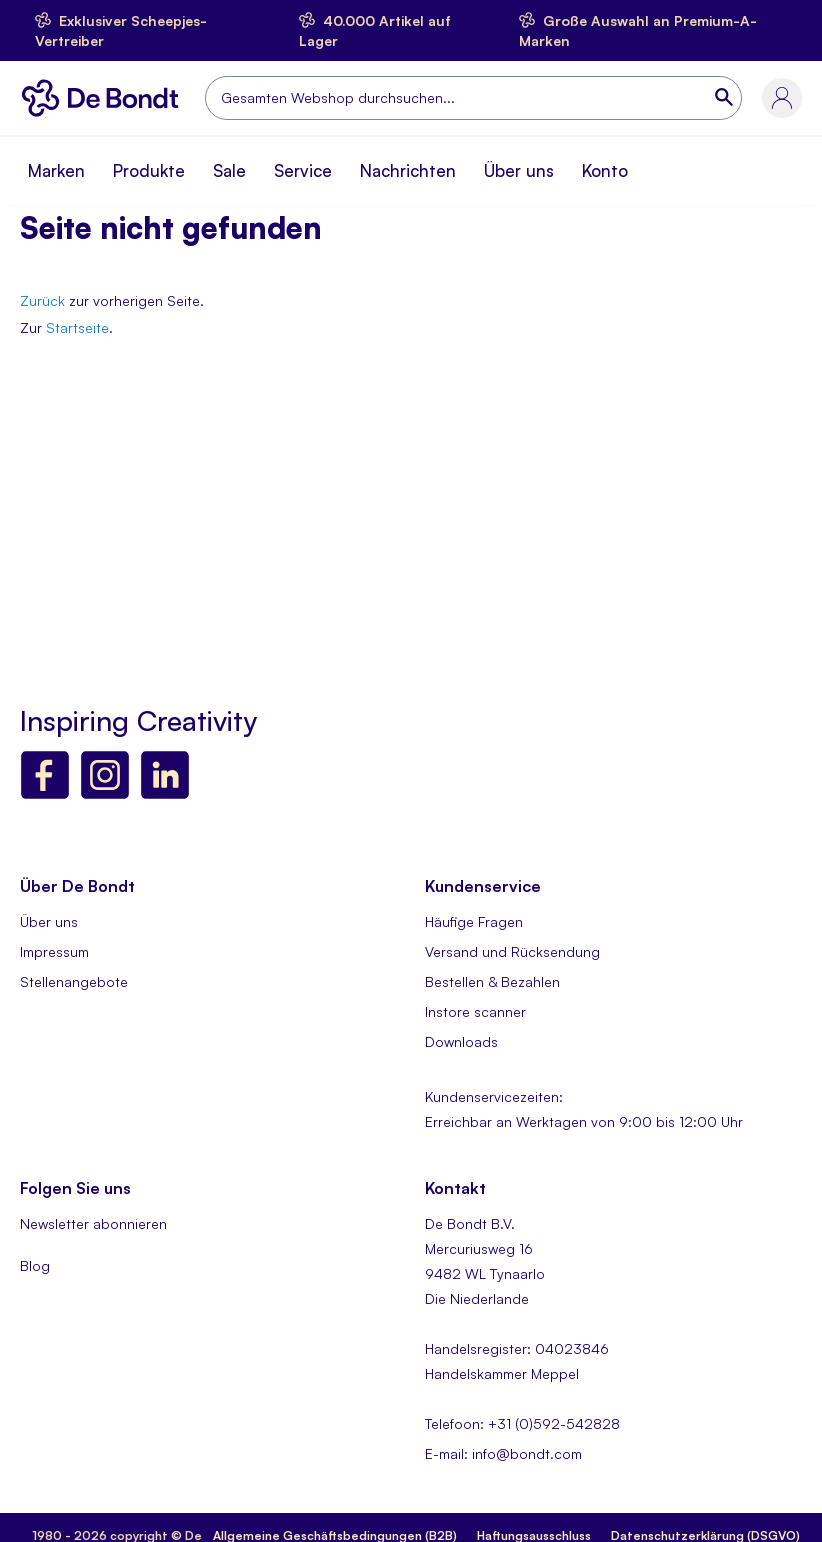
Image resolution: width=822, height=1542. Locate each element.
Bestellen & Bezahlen (492, 981)
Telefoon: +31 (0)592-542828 (522, 1423)
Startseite (77, 327)
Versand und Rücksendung (512, 951)
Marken (56, 170)
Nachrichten (408, 170)
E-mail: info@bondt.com (503, 1453)
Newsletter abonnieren (93, 1223)
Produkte (149, 170)
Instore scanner (475, 1011)
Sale (229, 170)
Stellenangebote (74, 981)
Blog (35, 1265)
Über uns (519, 170)
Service (303, 170)
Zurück (42, 300)
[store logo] (105, 98)
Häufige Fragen (474, 921)
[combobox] (473, 98)
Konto (605, 170)
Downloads (461, 1041)
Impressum (54, 951)
